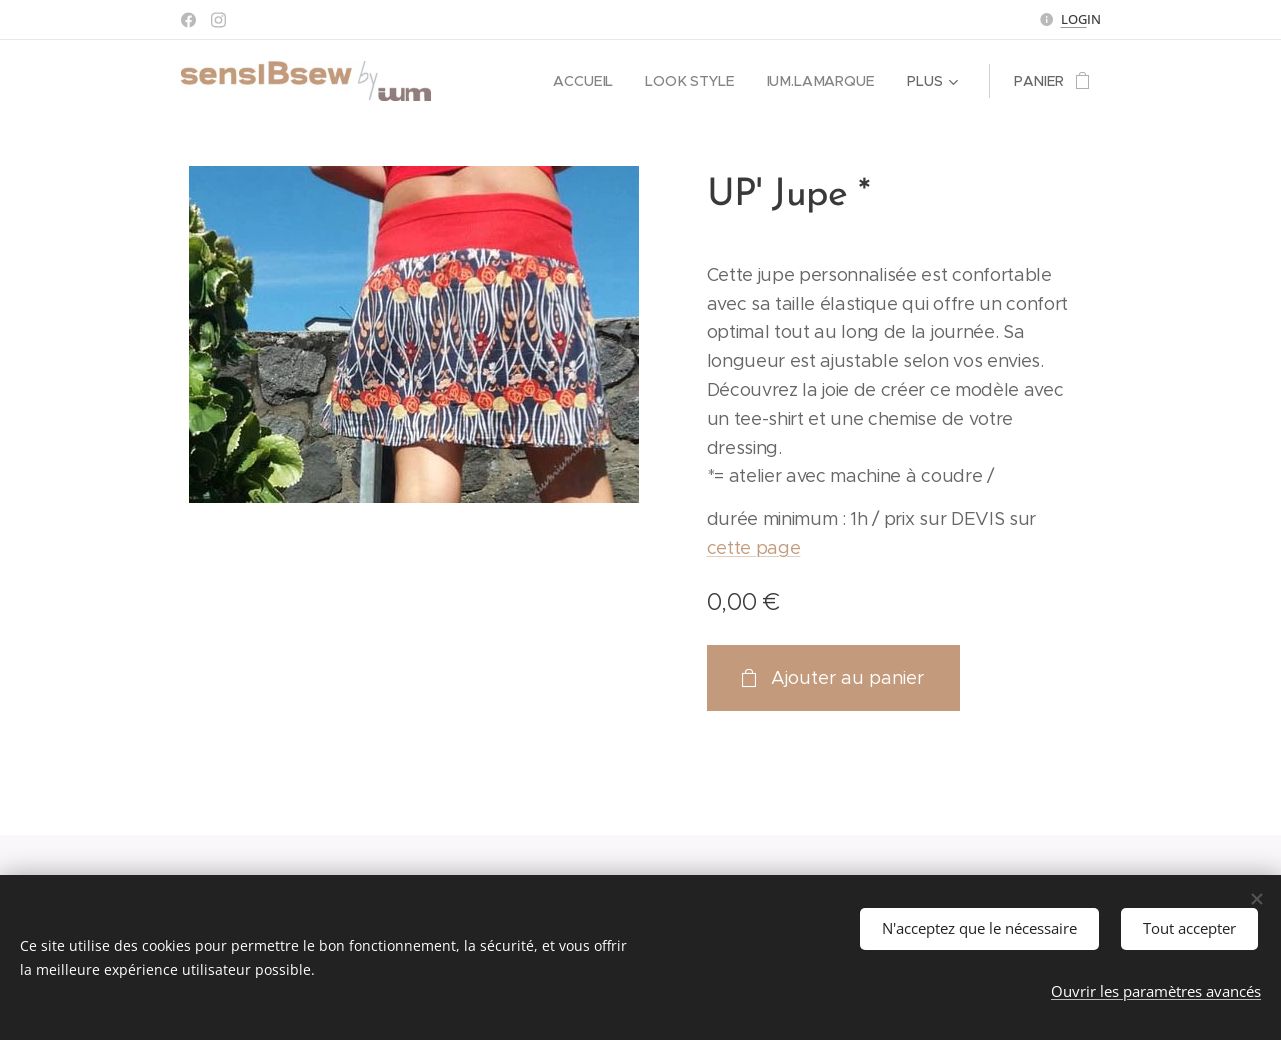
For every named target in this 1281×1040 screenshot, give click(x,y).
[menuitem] (590, 81)
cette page (754, 548)
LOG (1074, 19)
